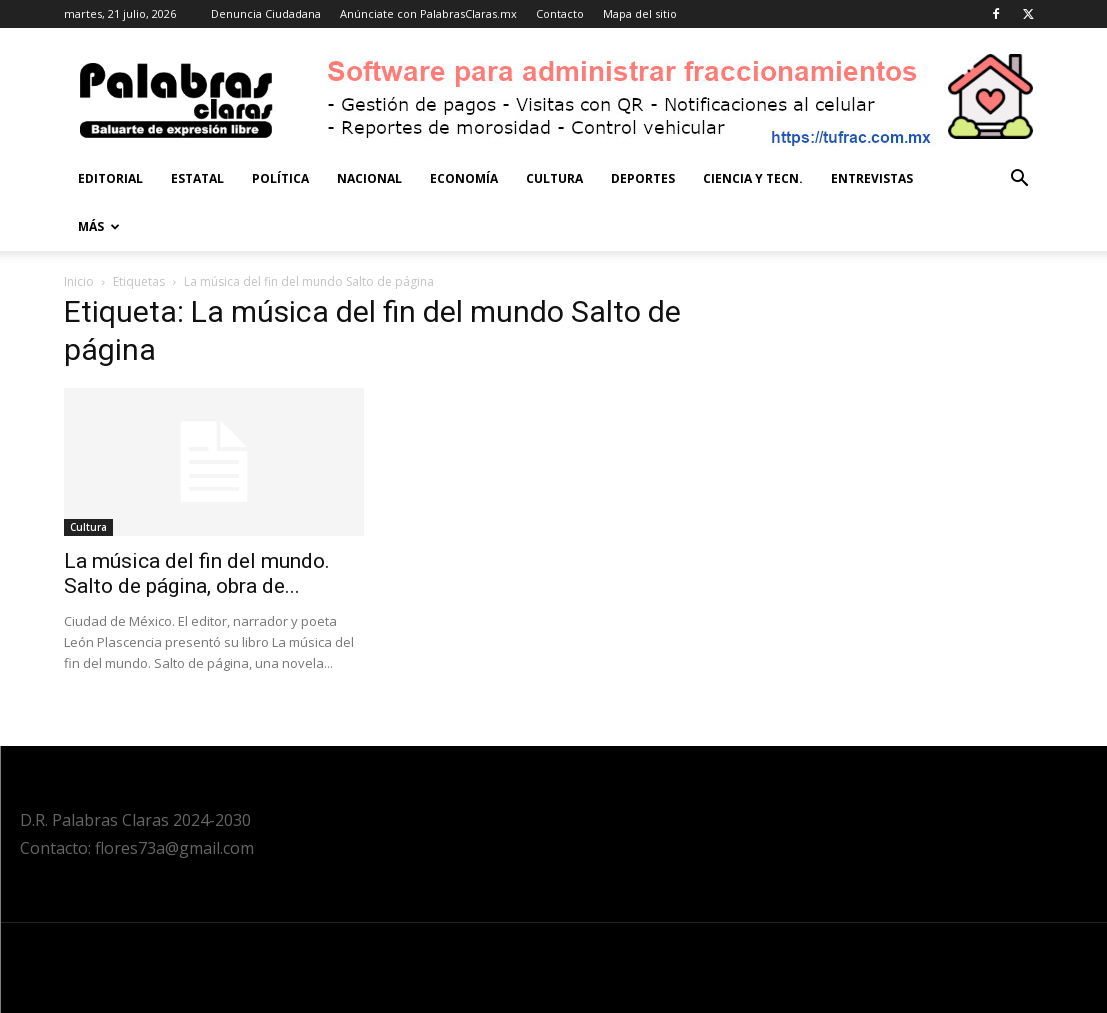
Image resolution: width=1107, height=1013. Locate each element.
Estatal (197, 178)
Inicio (79, 281)
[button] (1020, 180)
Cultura (554, 178)
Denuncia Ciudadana (266, 13)
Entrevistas (872, 178)
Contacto (560, 13)
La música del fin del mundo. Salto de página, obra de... (197, 573)
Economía (464, 178)
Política (280, 178)
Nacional (369, 178)
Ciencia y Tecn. (753, 178)
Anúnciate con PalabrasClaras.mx (428, 13)
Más (99, 226)
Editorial (110, 178)
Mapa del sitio (640, 13)
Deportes (643, 178)
